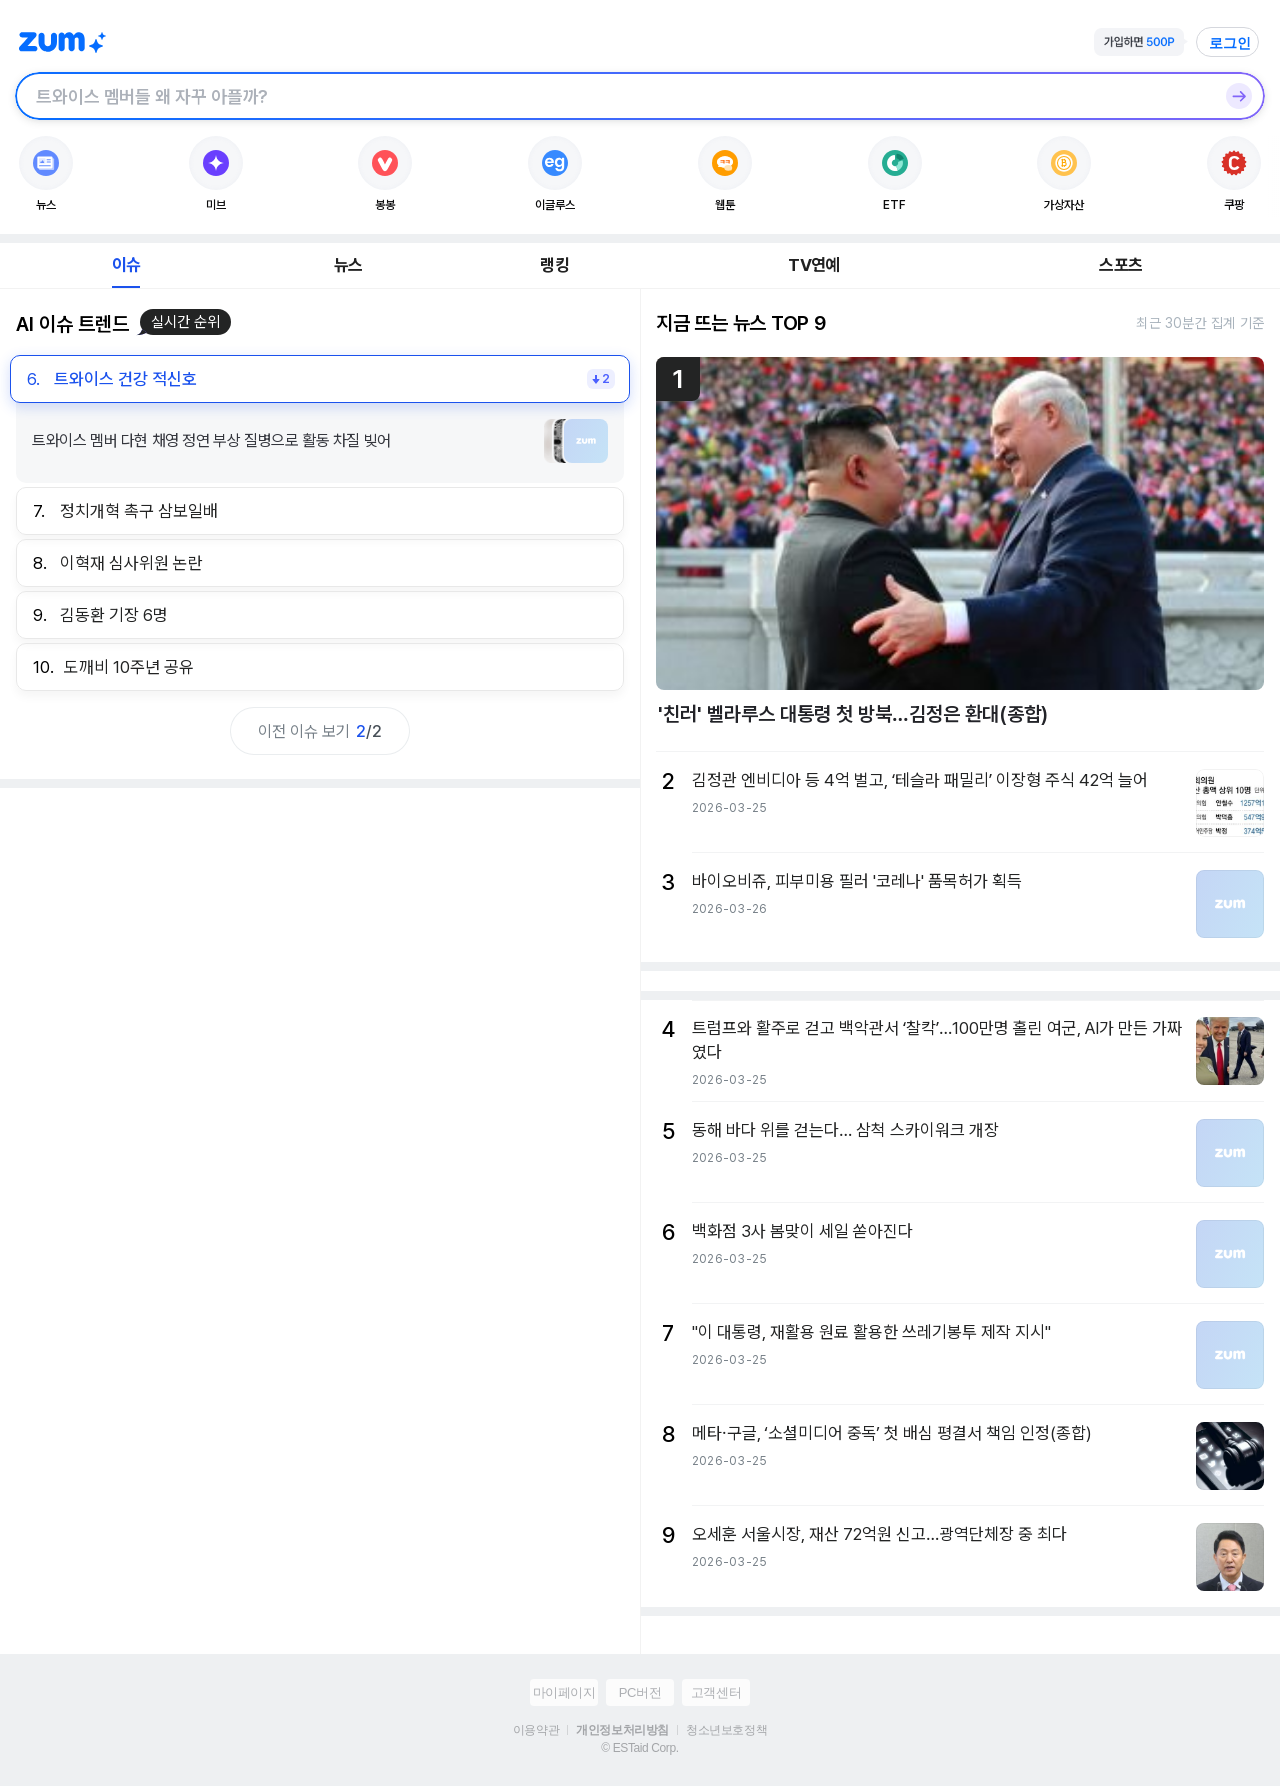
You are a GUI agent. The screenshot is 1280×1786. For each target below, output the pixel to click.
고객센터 (716, 1692)
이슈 (126, 265)
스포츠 (1120, 265)
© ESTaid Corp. (639, 1748)
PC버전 (640, 1692)
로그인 (1230, 43)
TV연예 (813, 265)
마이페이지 (564, 1692)
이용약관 (536, 1730)
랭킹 (554, 265)
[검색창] (614, 96)
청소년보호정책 (726, 1730)
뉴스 (348, 265)
